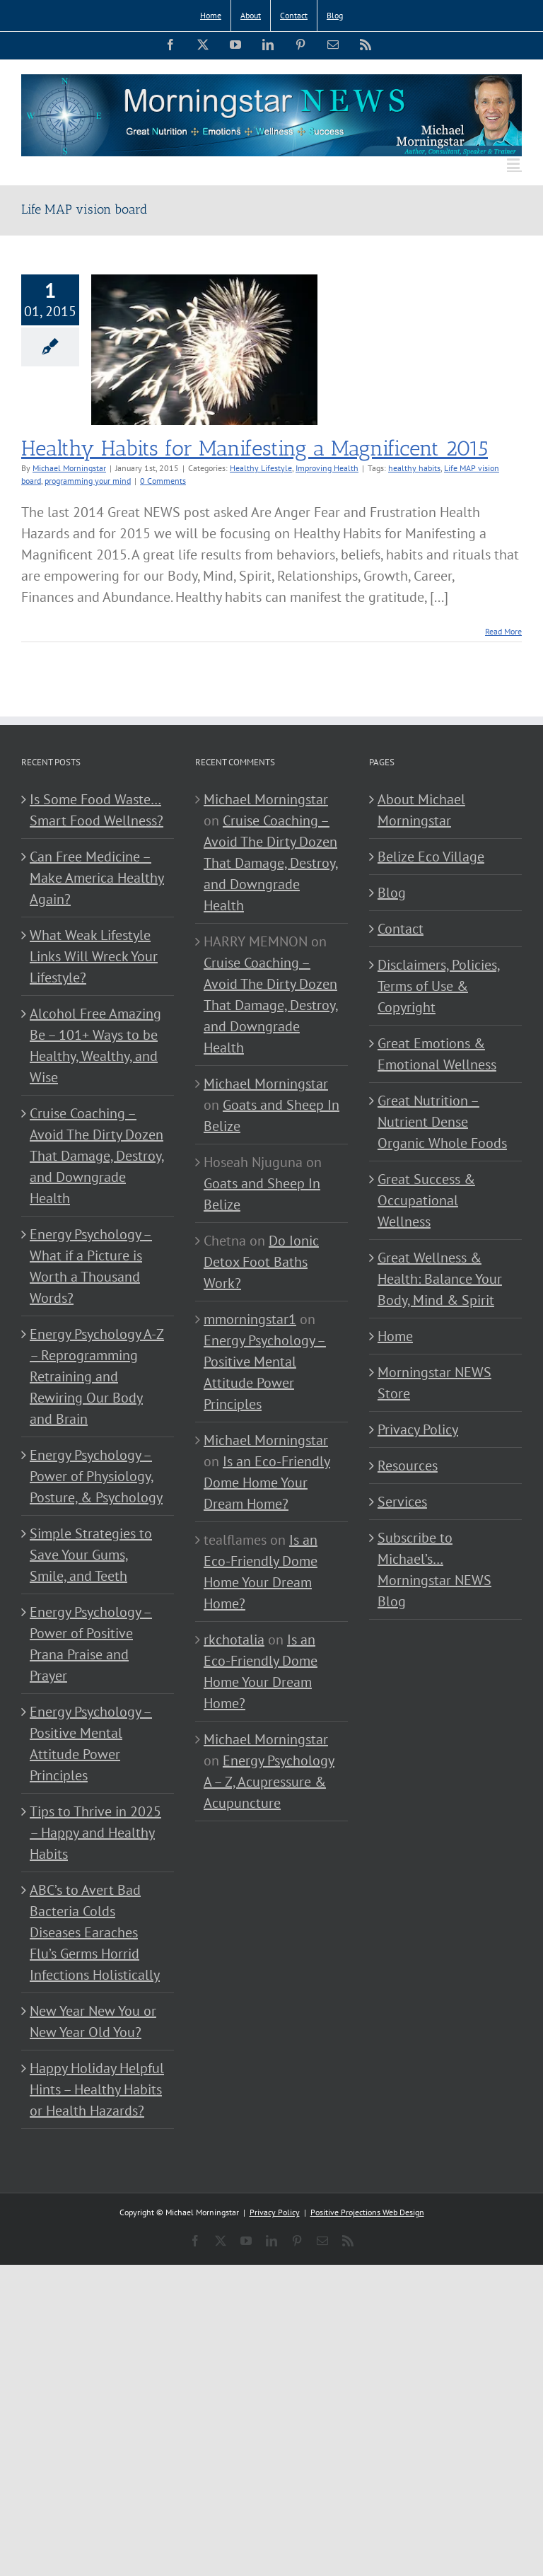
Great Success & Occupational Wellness (426, 1200)
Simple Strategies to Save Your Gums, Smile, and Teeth (91, 1554)
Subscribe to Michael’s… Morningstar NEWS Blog (434, 1569)
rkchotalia (234, 1639)
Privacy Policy (418, 1429)
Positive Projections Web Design (367, 2212)
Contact (401, 928)
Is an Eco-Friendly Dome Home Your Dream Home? (267, 1482)
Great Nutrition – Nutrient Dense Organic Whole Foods (442, 1121)
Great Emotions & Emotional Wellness (437, 1054)
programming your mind (88, 480)
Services (402, 1501)
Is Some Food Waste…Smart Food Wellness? (96, 810)
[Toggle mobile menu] (514, 163)
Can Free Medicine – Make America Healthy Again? (97, 877)
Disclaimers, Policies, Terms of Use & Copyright (439, 986)
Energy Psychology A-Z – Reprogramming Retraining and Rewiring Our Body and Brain (97, 1376)
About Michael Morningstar (421, 810)
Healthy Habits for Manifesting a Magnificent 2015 (254, 448)
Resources (408, 1465)
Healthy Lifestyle (261, 468)
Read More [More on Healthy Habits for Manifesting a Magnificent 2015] (503, 631)
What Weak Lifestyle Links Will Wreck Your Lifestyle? (94, 956)
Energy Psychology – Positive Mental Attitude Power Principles (91, 1743)
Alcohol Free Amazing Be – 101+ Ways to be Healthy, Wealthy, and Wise (95, 1045)
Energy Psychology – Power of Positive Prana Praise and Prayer (91, 1644)
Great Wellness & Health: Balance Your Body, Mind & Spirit (440, 1278)
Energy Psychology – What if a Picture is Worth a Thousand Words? (91, 1266)
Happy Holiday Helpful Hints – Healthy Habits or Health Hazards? (97, 2089)
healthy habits (414, 468)
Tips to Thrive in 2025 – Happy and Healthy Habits (95, 1832)
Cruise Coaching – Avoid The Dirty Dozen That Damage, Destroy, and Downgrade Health (97, 1155)
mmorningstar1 (250, 1319)
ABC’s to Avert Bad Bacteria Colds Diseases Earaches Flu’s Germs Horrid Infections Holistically (95, 1932)
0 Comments (163, 480)
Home (395, 1336)
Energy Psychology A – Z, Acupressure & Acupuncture (269, 1781)
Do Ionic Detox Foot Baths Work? (261, 1261)
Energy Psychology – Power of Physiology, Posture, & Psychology (96, 1476)
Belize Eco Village (431, 856)
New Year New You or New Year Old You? (93, 2021)
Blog (392, 892)
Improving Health (327, 468)
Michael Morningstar (69, 468)
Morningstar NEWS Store (434, 1383)
